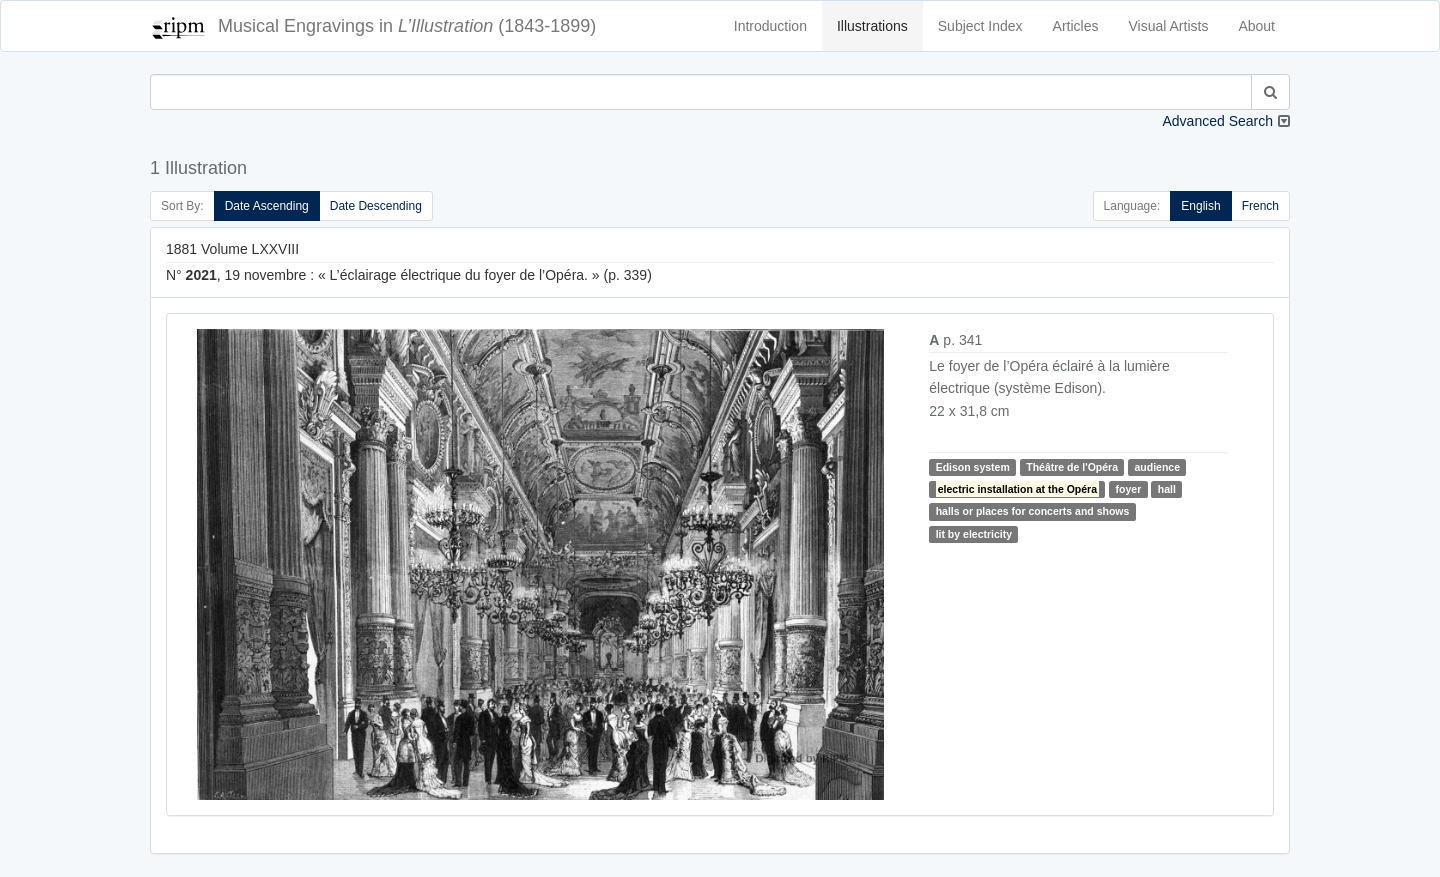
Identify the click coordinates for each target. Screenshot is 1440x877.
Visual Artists (1169, 26)
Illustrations (872, 26)
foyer (1129, 489)
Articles (1076, 26)
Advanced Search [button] (1217, 121)
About (1256, 26)
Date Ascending (267, 206)
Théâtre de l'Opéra (1072, 467)
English (1200, 206)
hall (1167, 489)
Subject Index (980, 26)
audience (1158, 467)
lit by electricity (974, 534)
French (1260, 206)
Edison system (973, 467)
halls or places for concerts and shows (1033, 511)
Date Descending (376, 206)
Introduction (770, 26)
